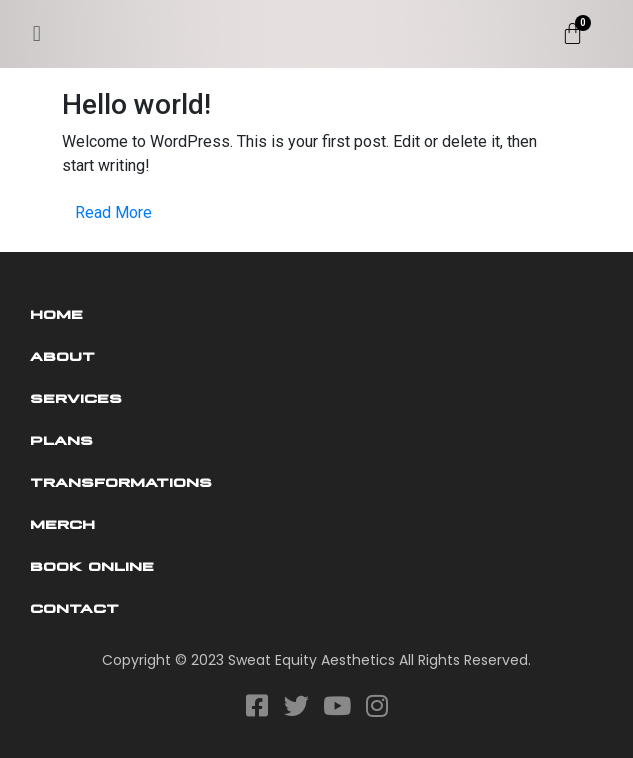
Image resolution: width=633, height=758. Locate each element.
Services (76, 397)
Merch (62, 523)
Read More (113, 212)
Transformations (121, 481)
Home (56, 313)
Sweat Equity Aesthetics (311, 660)
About (62, 355)
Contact (74, 607)
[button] (36, 33)
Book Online (92, 565)
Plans (61, 439)
